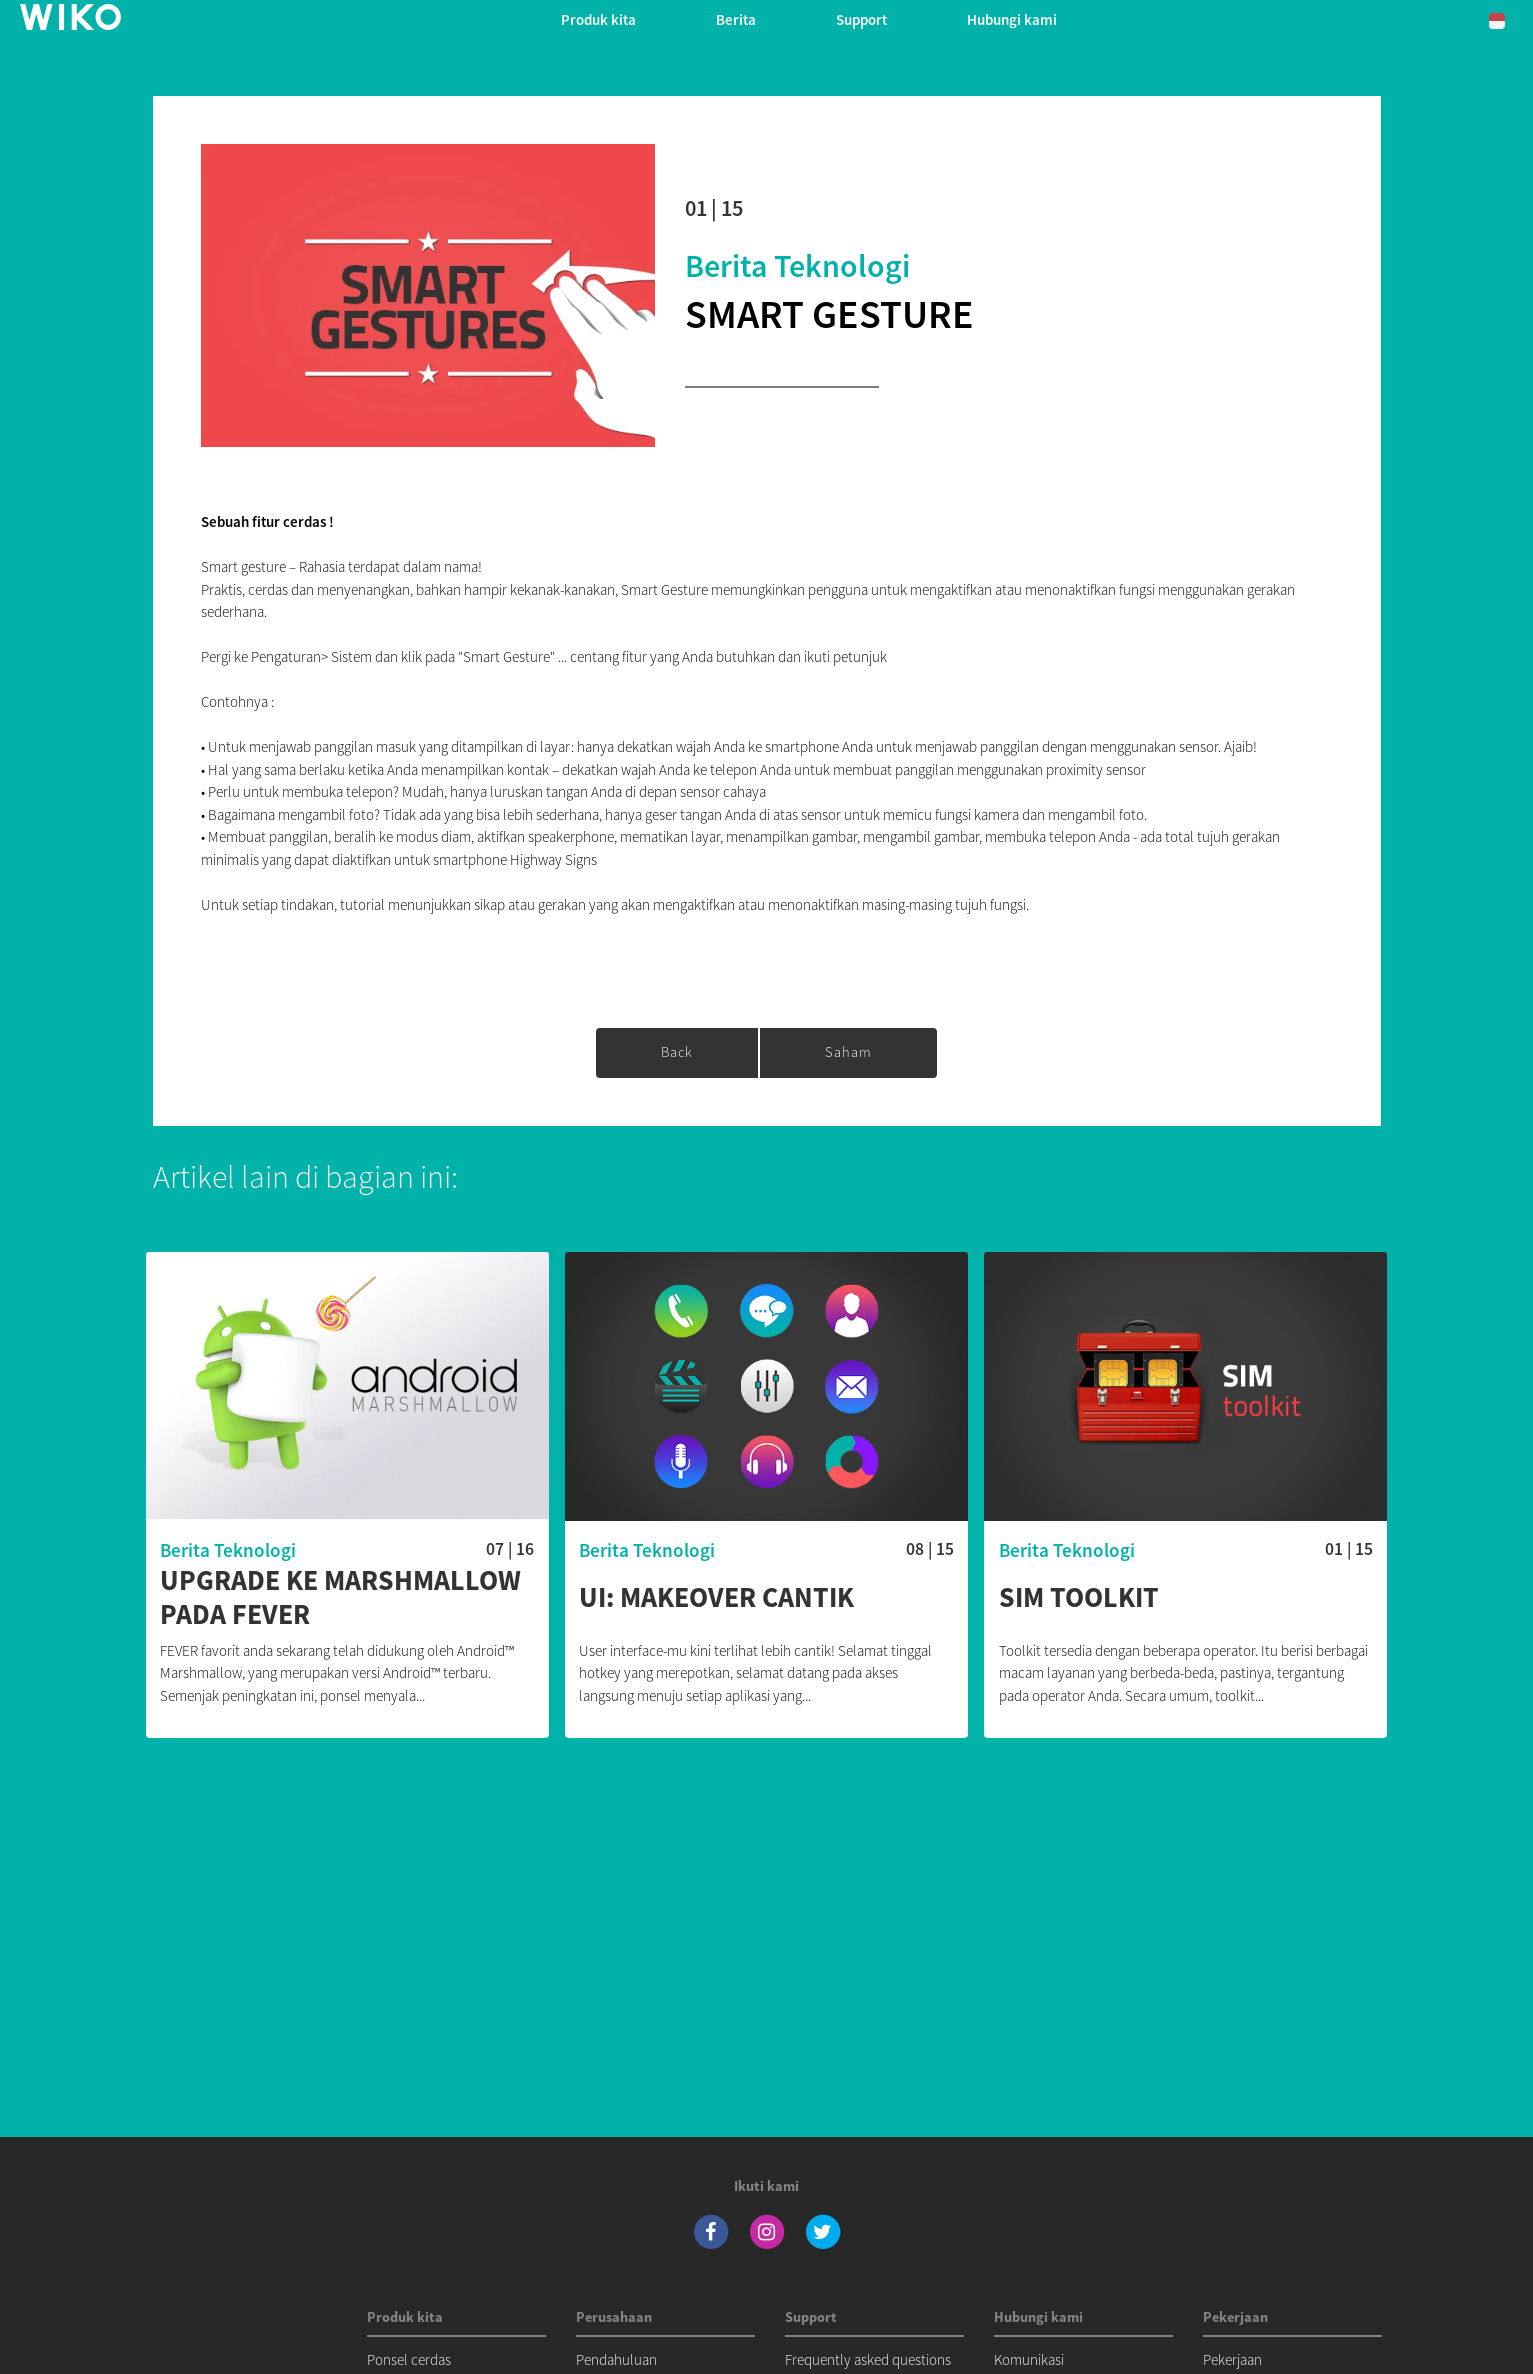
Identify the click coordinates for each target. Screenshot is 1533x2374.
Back (677, 1052)
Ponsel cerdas (409, 2359)
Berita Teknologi (797, 266)
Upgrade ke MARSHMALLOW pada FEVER (340, 1597)
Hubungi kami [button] (1012, 19)
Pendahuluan (616, 2359)
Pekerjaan (1232, 2359)
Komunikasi (1029, 2359)
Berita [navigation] (736, 19)
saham (848, 1052)
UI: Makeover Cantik (716, 1598)
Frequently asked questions (868, 2359)
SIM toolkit (1079, 1598)
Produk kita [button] (598, 19)
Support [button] (861, 19)
